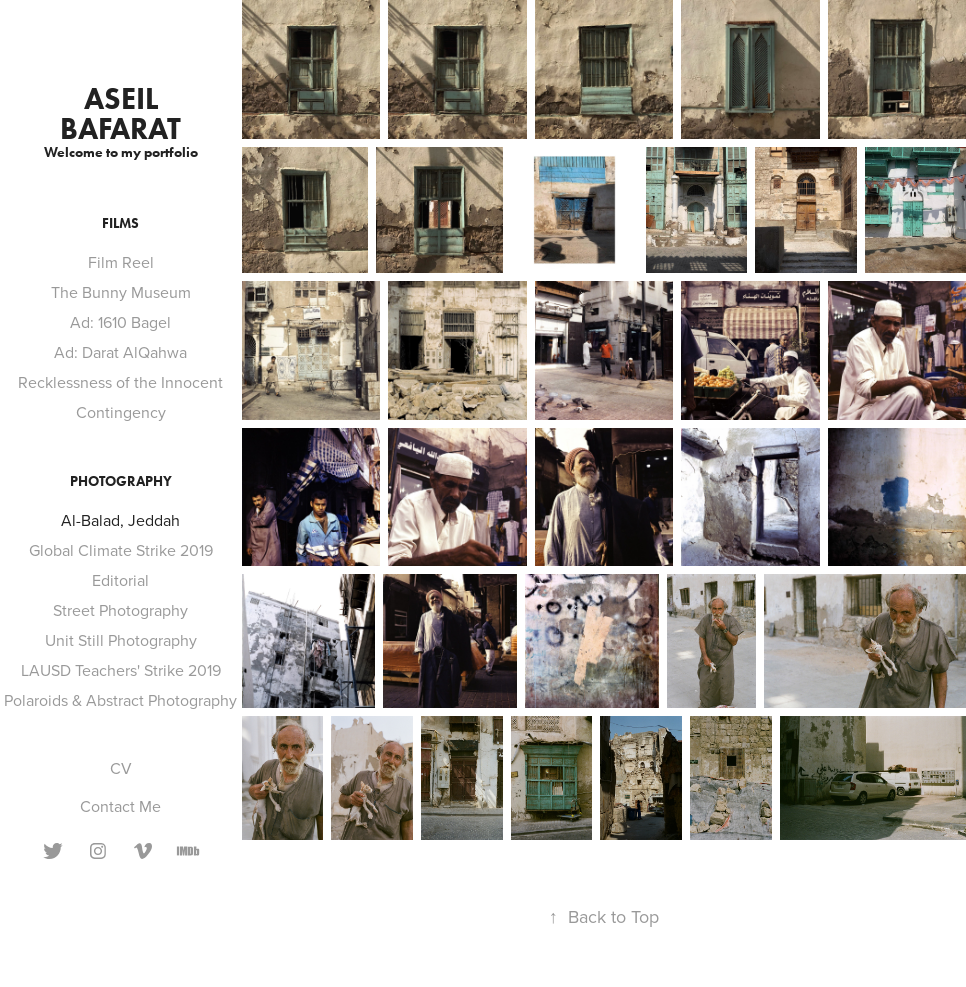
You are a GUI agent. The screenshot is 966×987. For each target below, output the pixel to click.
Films (120, 223)
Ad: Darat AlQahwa (120, 352)
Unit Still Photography (121, 640)
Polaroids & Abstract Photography (120, 700)
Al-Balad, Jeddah (120, 520)
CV (121, 768)
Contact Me (120, 806)
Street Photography (120, 610)
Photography (121, 481)
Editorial (120, 580)
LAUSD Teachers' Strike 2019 (121, 670)
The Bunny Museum (121, 292)
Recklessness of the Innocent (120, 382)
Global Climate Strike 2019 (121, 550)
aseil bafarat (120, 113)
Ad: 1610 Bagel (120, 322)
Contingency (121, 412)
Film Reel (121, 262)
